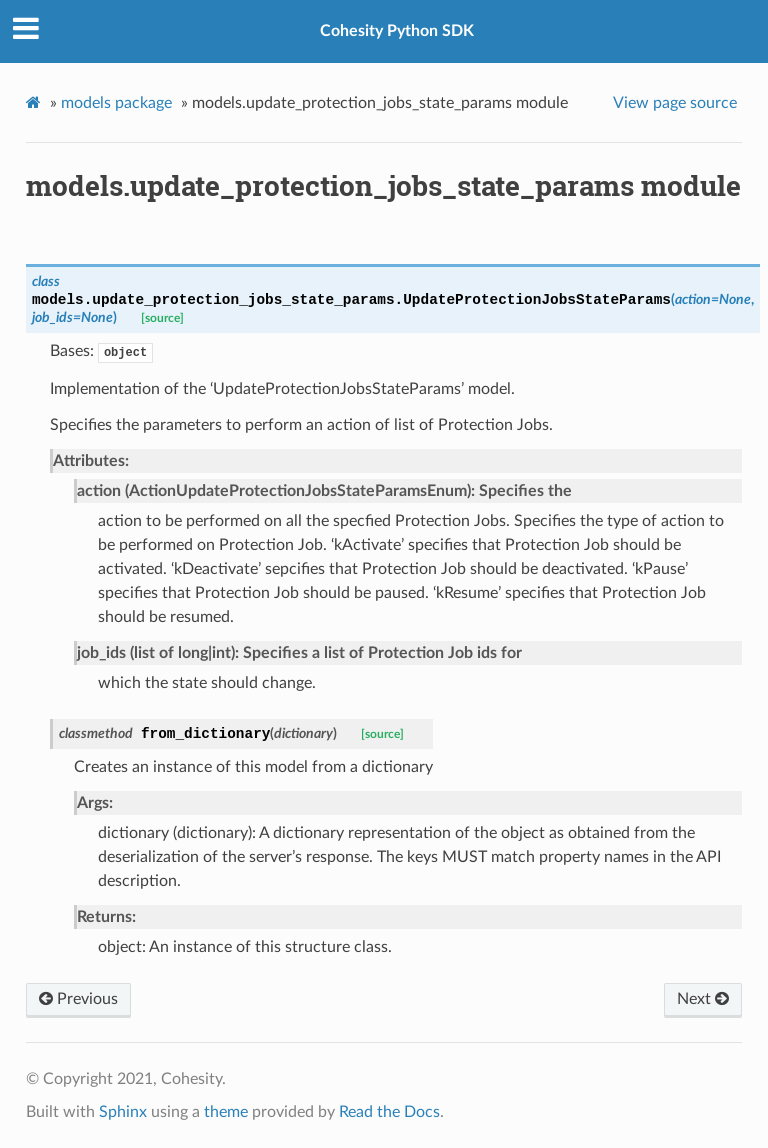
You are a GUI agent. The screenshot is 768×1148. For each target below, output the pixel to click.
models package (116, 103)
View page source (675, 103)
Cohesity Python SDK (397, 31)
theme (226, 1112)
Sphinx (123, 1112)
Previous (78, 999)
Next (703, 999)
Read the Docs (389, 1112)
